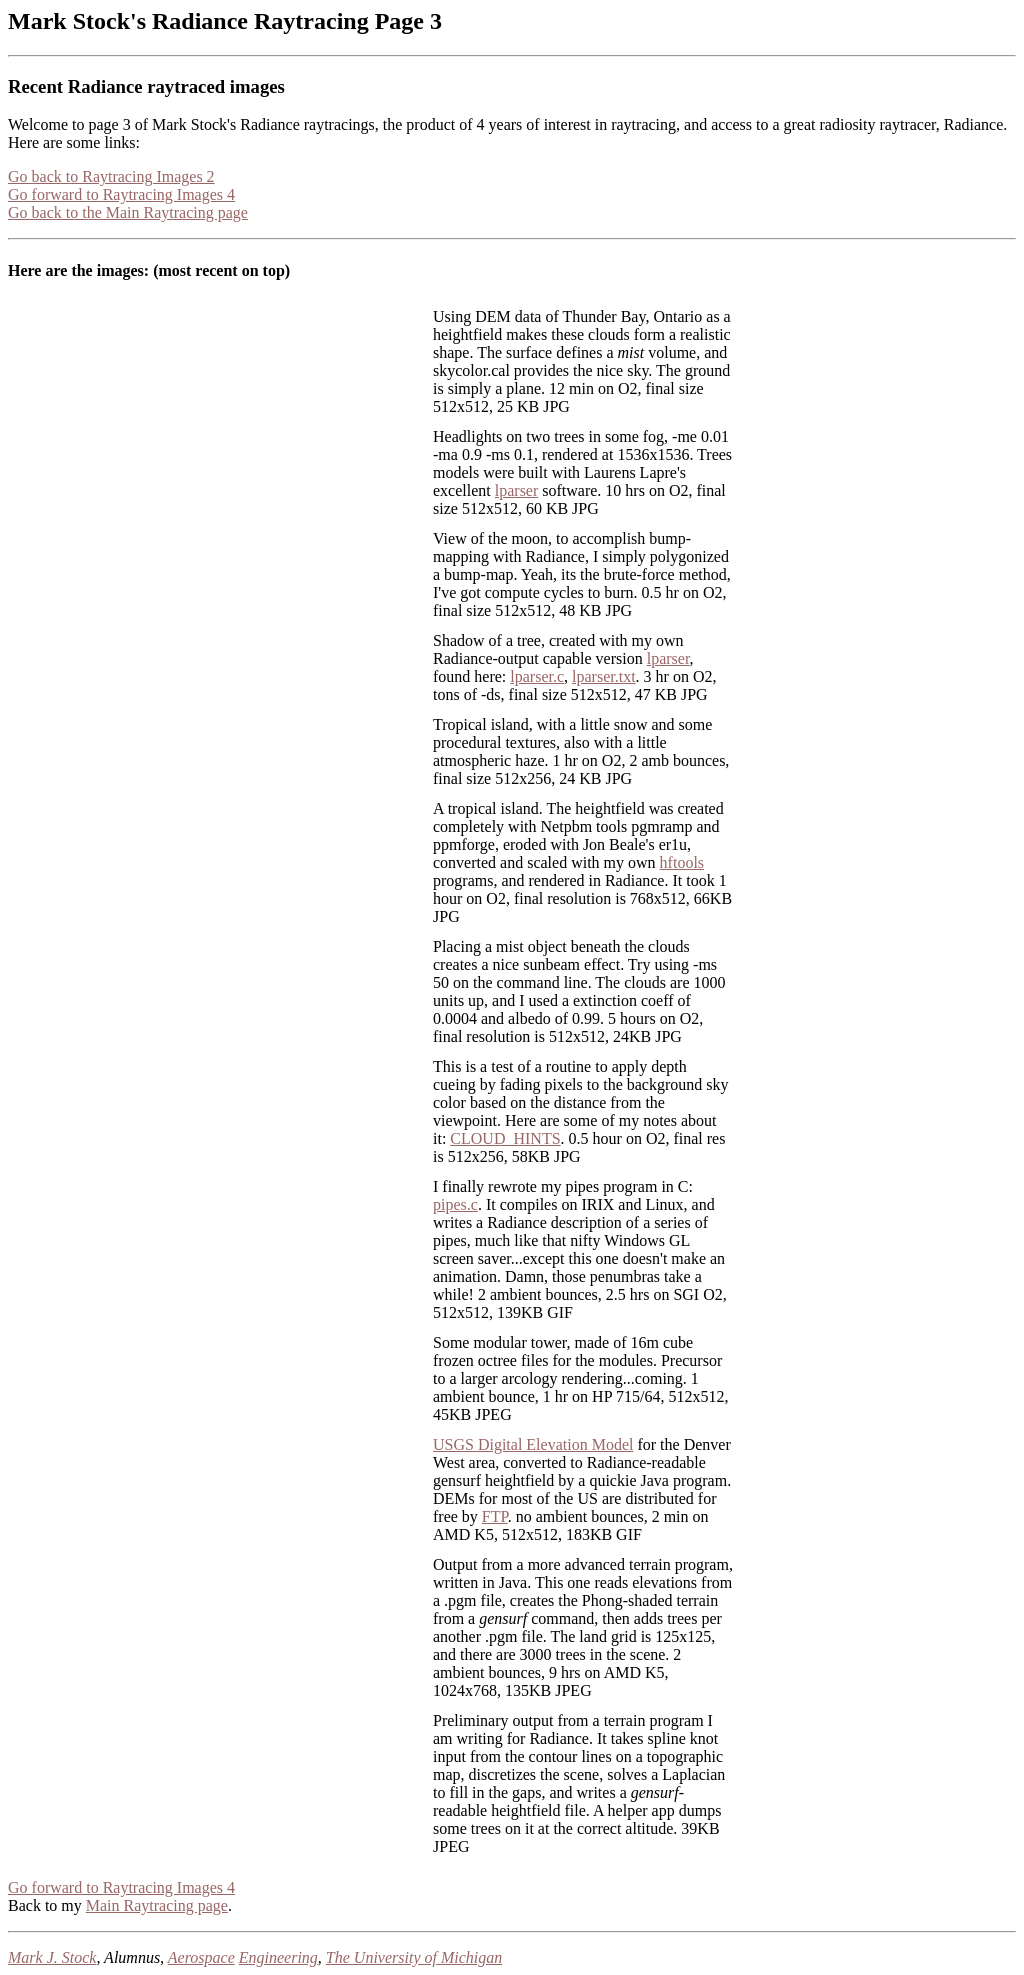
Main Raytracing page (157, 1905)
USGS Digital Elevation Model (533, 1444)
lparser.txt (604, 676)
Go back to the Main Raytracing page (128, 212)
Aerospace (201, 1957)
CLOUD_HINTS (505, 1138)
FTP (495, 1516)
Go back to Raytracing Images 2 (111, 176)
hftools (682, 862)
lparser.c (537, 676)
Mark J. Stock (52, 1957)
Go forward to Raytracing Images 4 (121, 194)
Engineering (278, 1957)
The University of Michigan (414, 1957)
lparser (517, 490)
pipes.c (455, 1204)
